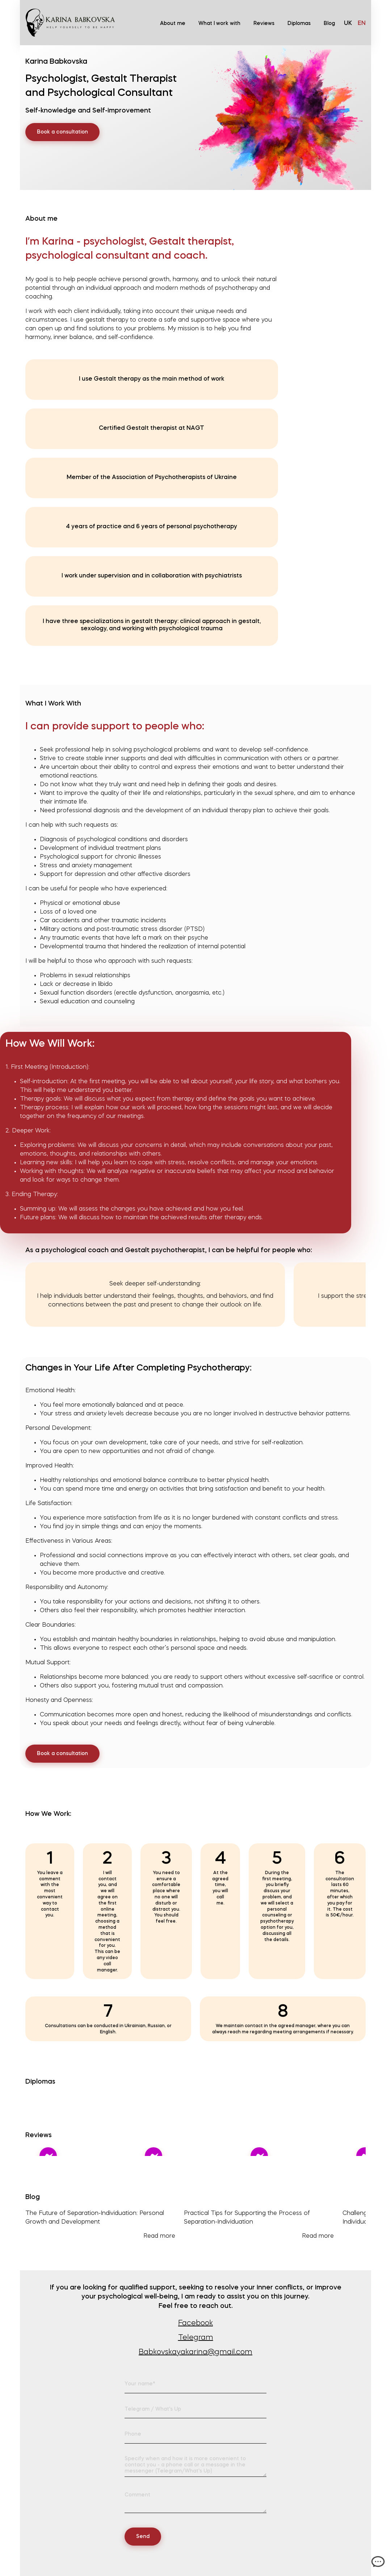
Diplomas (299, 23)
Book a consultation (62, 132)
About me (172, 23)
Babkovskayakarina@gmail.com (195, 2352)
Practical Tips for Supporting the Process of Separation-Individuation (259, 2226)
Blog (329, 23)
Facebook (195, 2323)
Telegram (195, 2338)
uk (348, 23)
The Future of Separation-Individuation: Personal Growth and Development (100, 2226)
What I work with (219, 23)
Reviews (263, 23)
